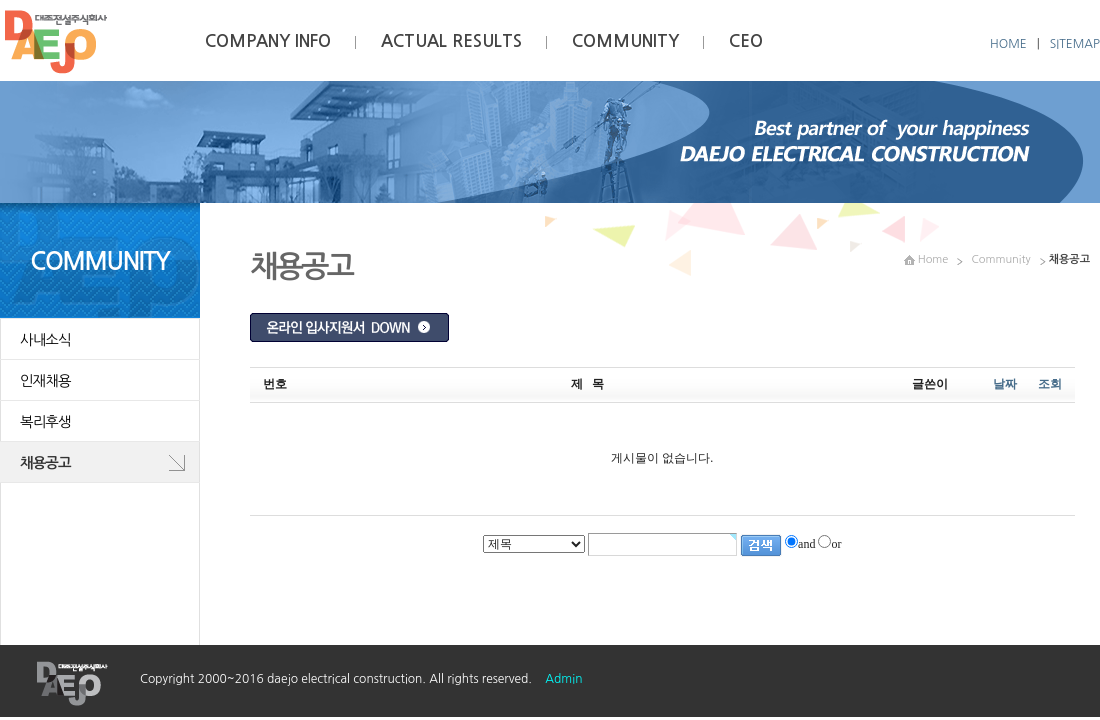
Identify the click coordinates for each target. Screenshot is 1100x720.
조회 (1050, 384)
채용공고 (45, 463)
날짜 (1005, 384)
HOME (1008, 44)
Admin (563, 679)
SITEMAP (1075, 44)
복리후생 (45, 422)
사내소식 (45, 340)
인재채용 (45, 381)
